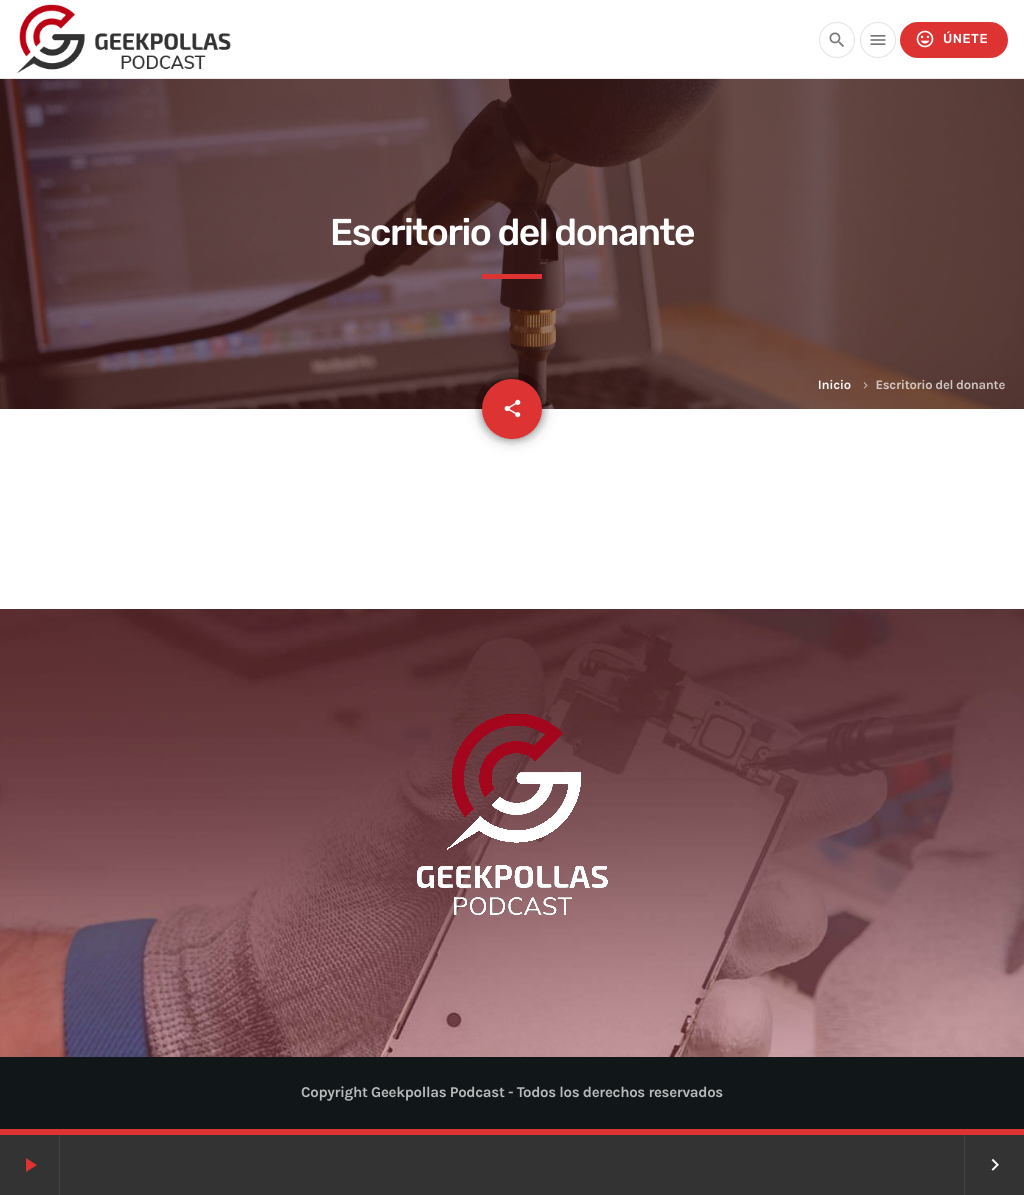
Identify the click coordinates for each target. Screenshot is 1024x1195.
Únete (951, 39)
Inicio (834, 385)
